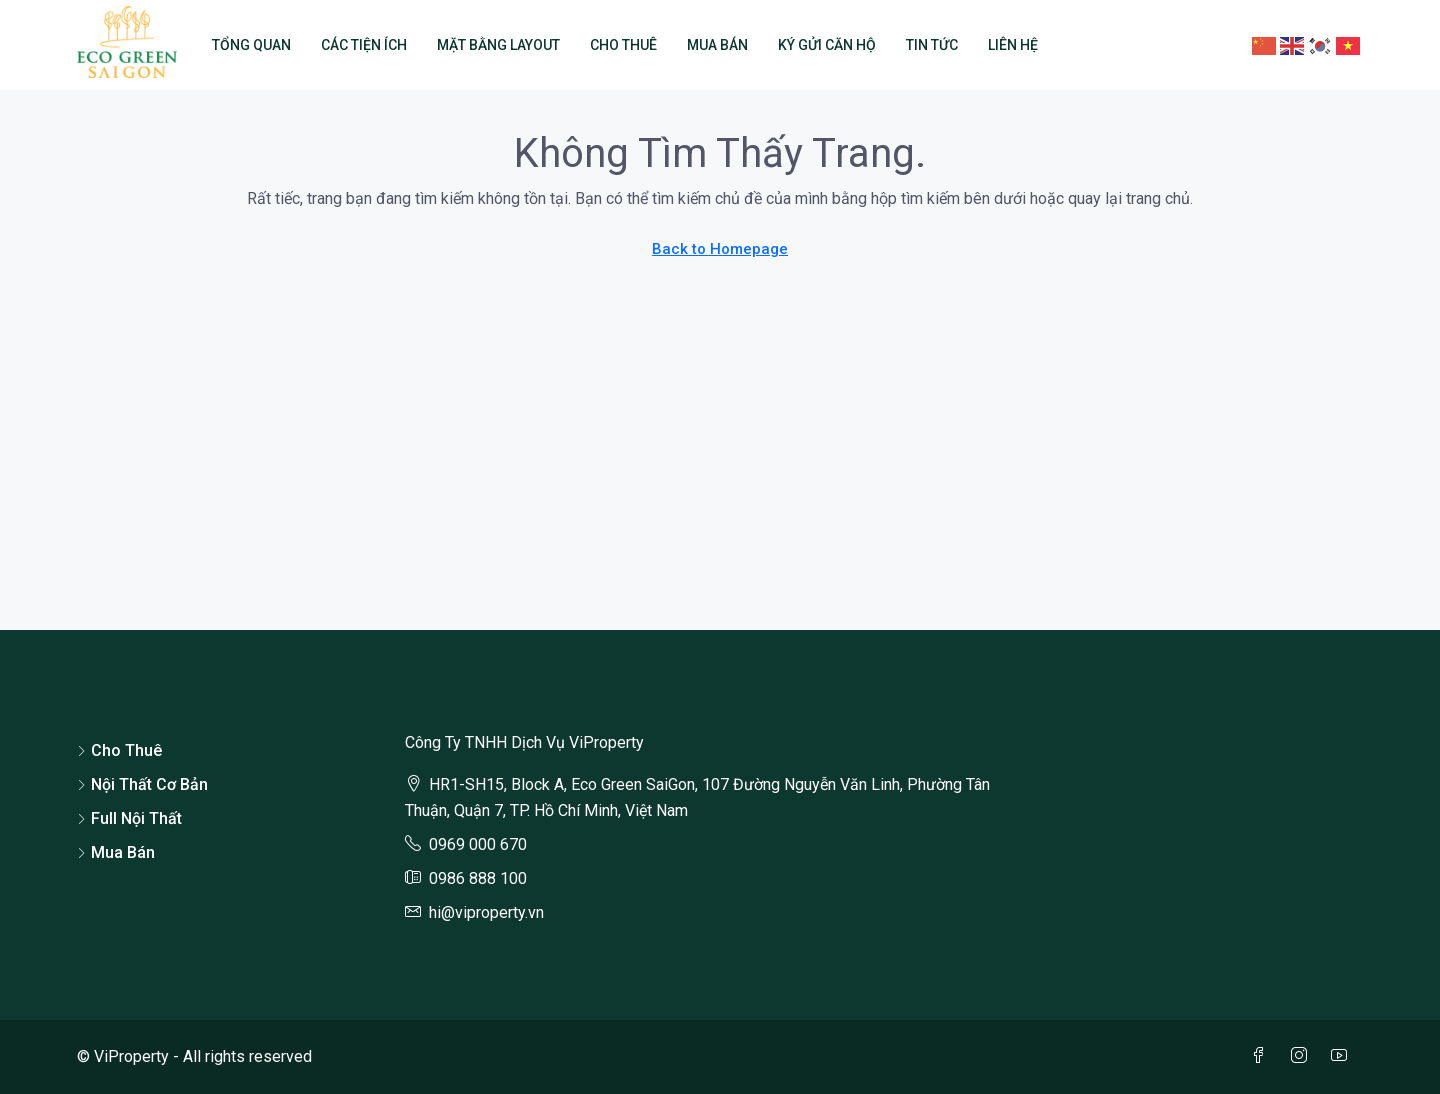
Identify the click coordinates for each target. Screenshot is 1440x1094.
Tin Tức (932, 45)
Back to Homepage (720, 249)
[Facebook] (1263, 1056)
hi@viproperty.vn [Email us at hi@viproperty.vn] (486, 912)
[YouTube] (1343, 1056)
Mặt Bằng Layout (498, 45)
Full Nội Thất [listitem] (129, 818)
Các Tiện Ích (364, 45)
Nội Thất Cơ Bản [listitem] (142, 784)
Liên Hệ (1013, 45)
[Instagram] (1303, 1056)
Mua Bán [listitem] (116, 852)
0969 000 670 (478, 844)
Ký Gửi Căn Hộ (827, 45)
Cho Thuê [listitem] (119, 750)
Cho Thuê (623, 45)
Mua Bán (717, 45)
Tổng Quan (251, 45)
